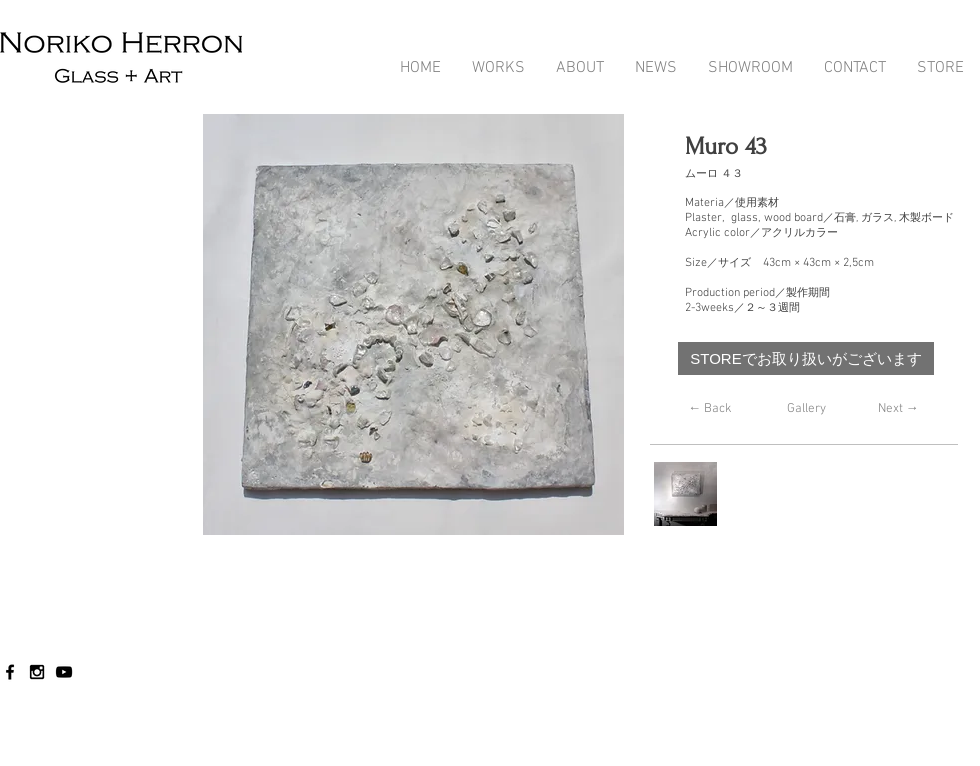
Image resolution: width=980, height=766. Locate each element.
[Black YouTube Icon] (64, 672)
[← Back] (710, 409)
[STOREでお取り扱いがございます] (806, 358)
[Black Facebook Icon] (10, 672)
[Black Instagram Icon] (37, 672)
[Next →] (898, 409)
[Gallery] (806, 409)
